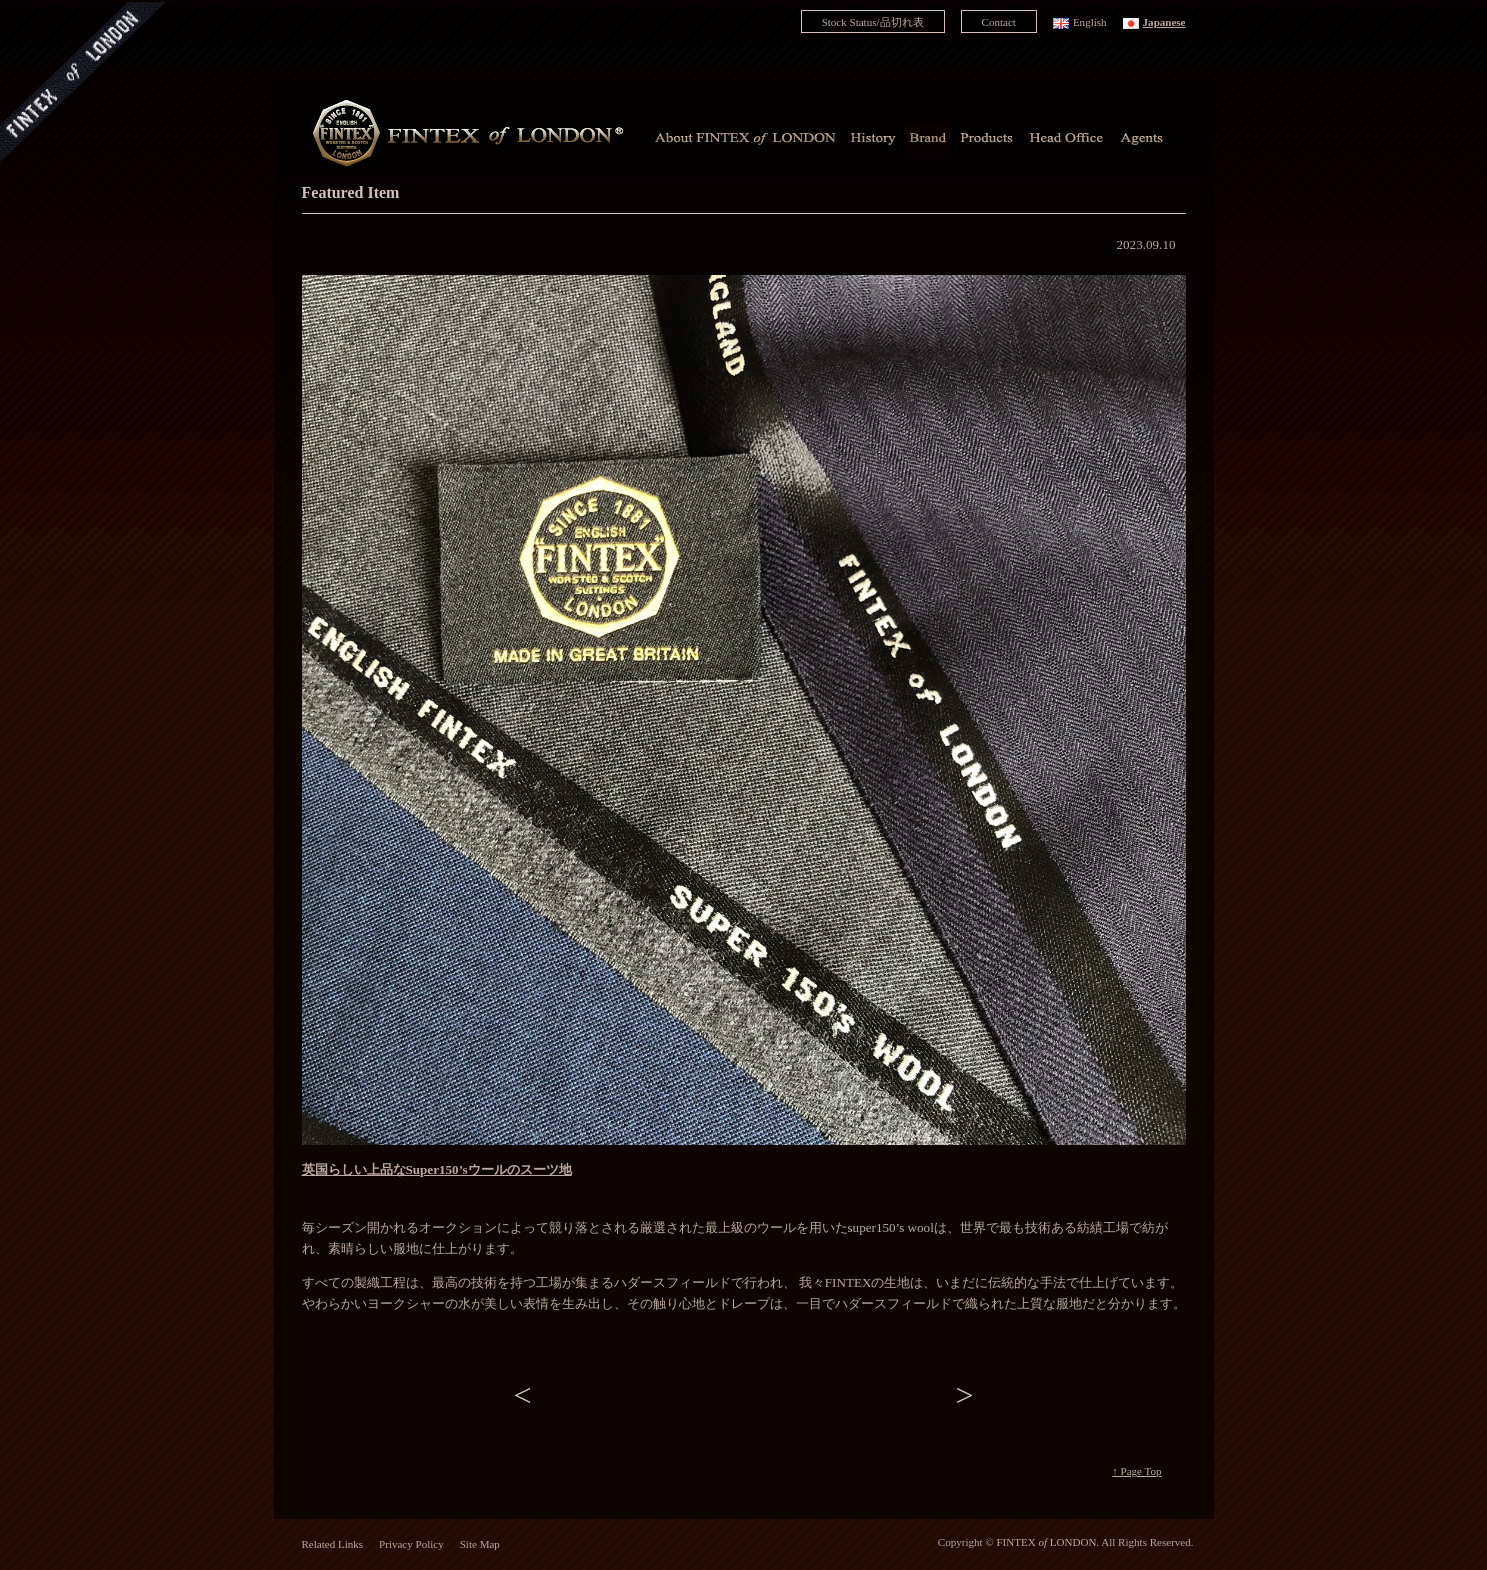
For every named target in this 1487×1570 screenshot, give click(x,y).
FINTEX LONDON (1046, 1542)
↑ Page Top (1136, 1471)
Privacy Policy (411, 1544)
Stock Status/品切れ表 (873, 22)
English (1090, 22)
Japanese (1164, 22)
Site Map (480, 1544)
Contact (999, 22)
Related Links (333, 1544)
